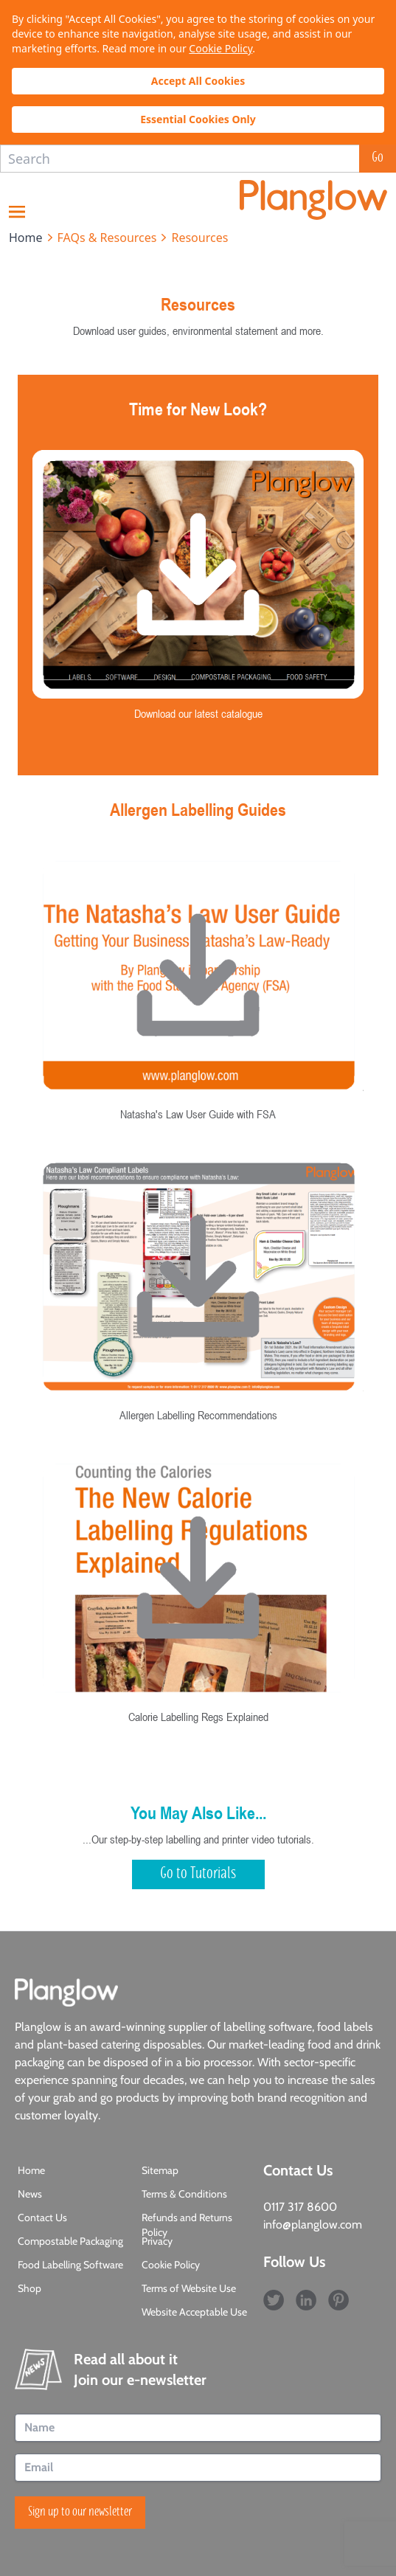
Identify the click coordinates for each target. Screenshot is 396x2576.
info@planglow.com (312, 2224)
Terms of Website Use (189, 2288)
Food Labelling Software (70, 2264)
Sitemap (160, 2170)
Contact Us (42, 2217)
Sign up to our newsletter (80, 2512)
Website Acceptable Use (194, 2312)
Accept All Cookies (198, 81)
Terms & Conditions (184, 2194)
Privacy (157, 2241)
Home (31, 2170)
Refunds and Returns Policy (187, 2225)
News (30, 2194)
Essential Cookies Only (198, 119)
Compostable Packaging (70, 2241)
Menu (17, 212)
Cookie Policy (220, 48)
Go (377, 158)
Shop (29, 2288)
